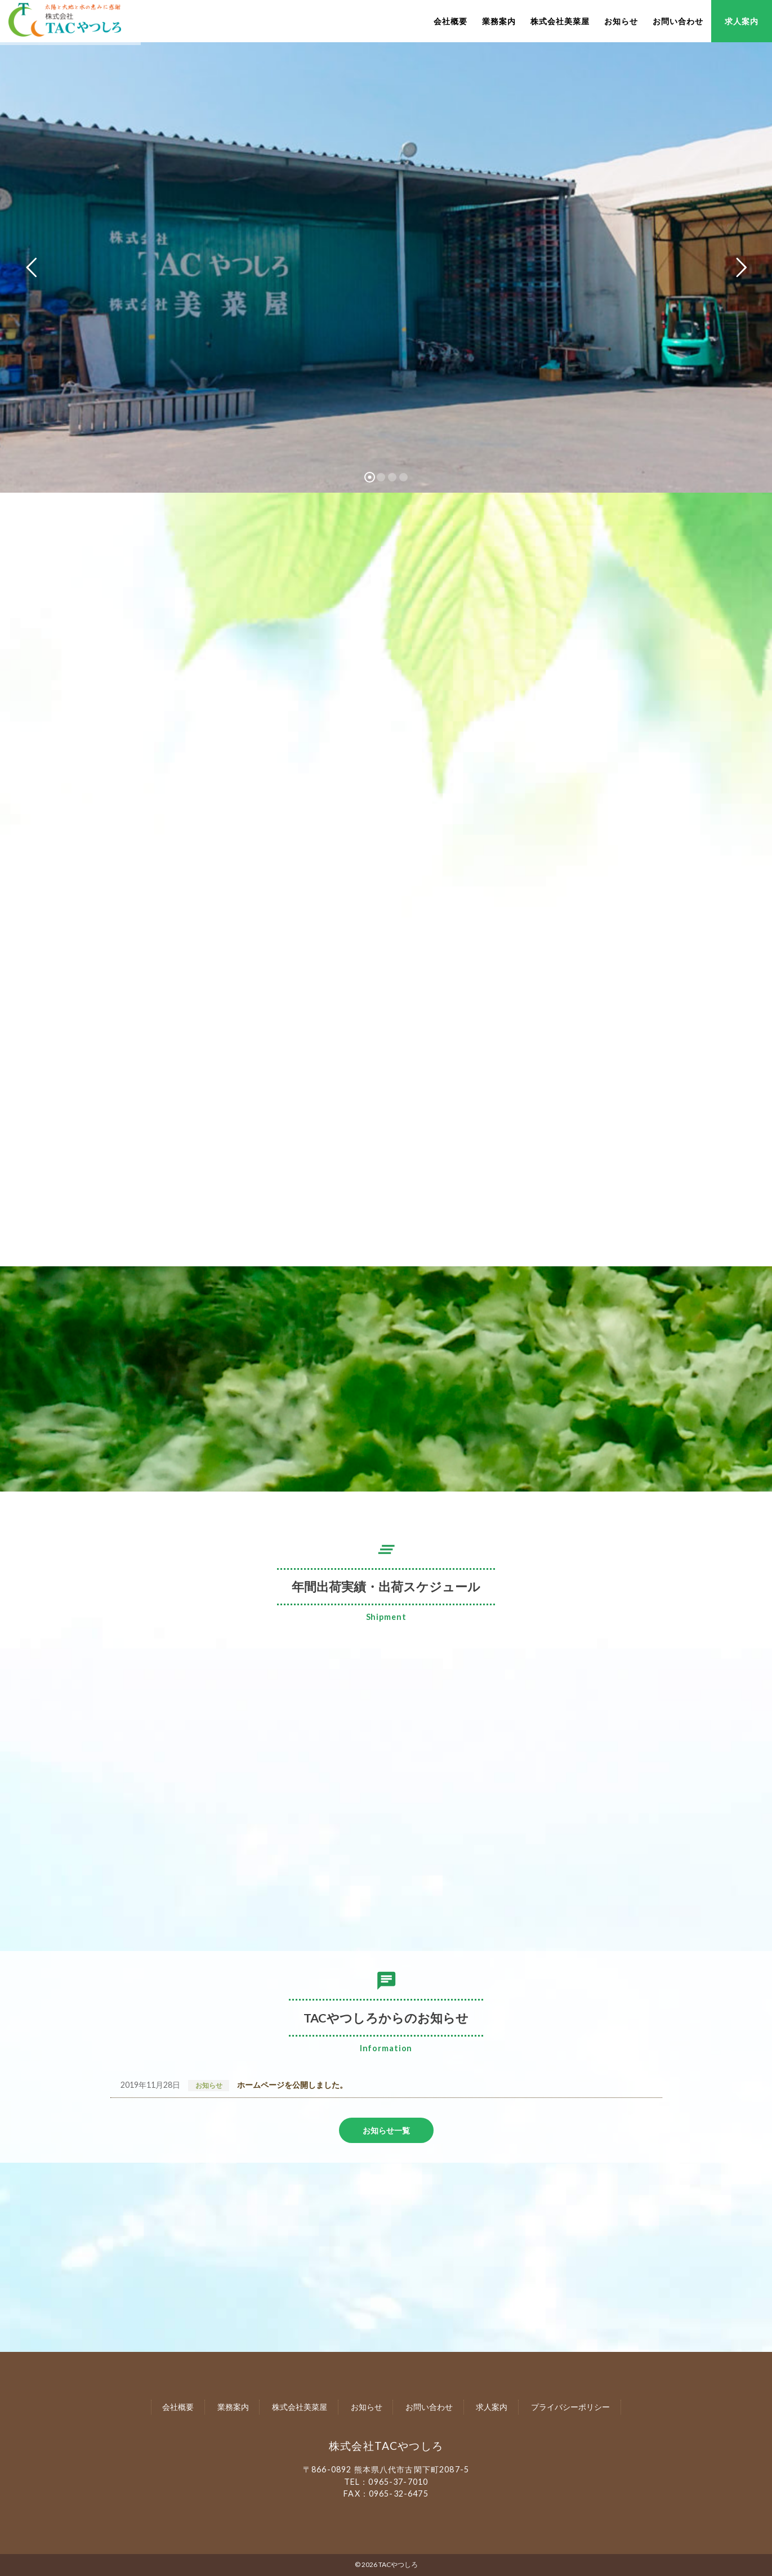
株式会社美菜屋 (560, 21)
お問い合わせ (678, 21)
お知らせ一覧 (386, 2130)
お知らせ (621, 21)
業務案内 (499, 21)
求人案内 (741, 21)
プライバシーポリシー (570, 2407)
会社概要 (450, 21)
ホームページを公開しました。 (292, 2085)
